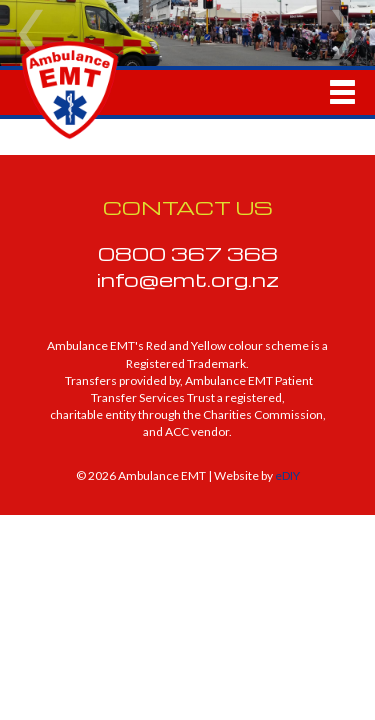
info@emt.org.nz (188, 279)
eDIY (287, 475)
